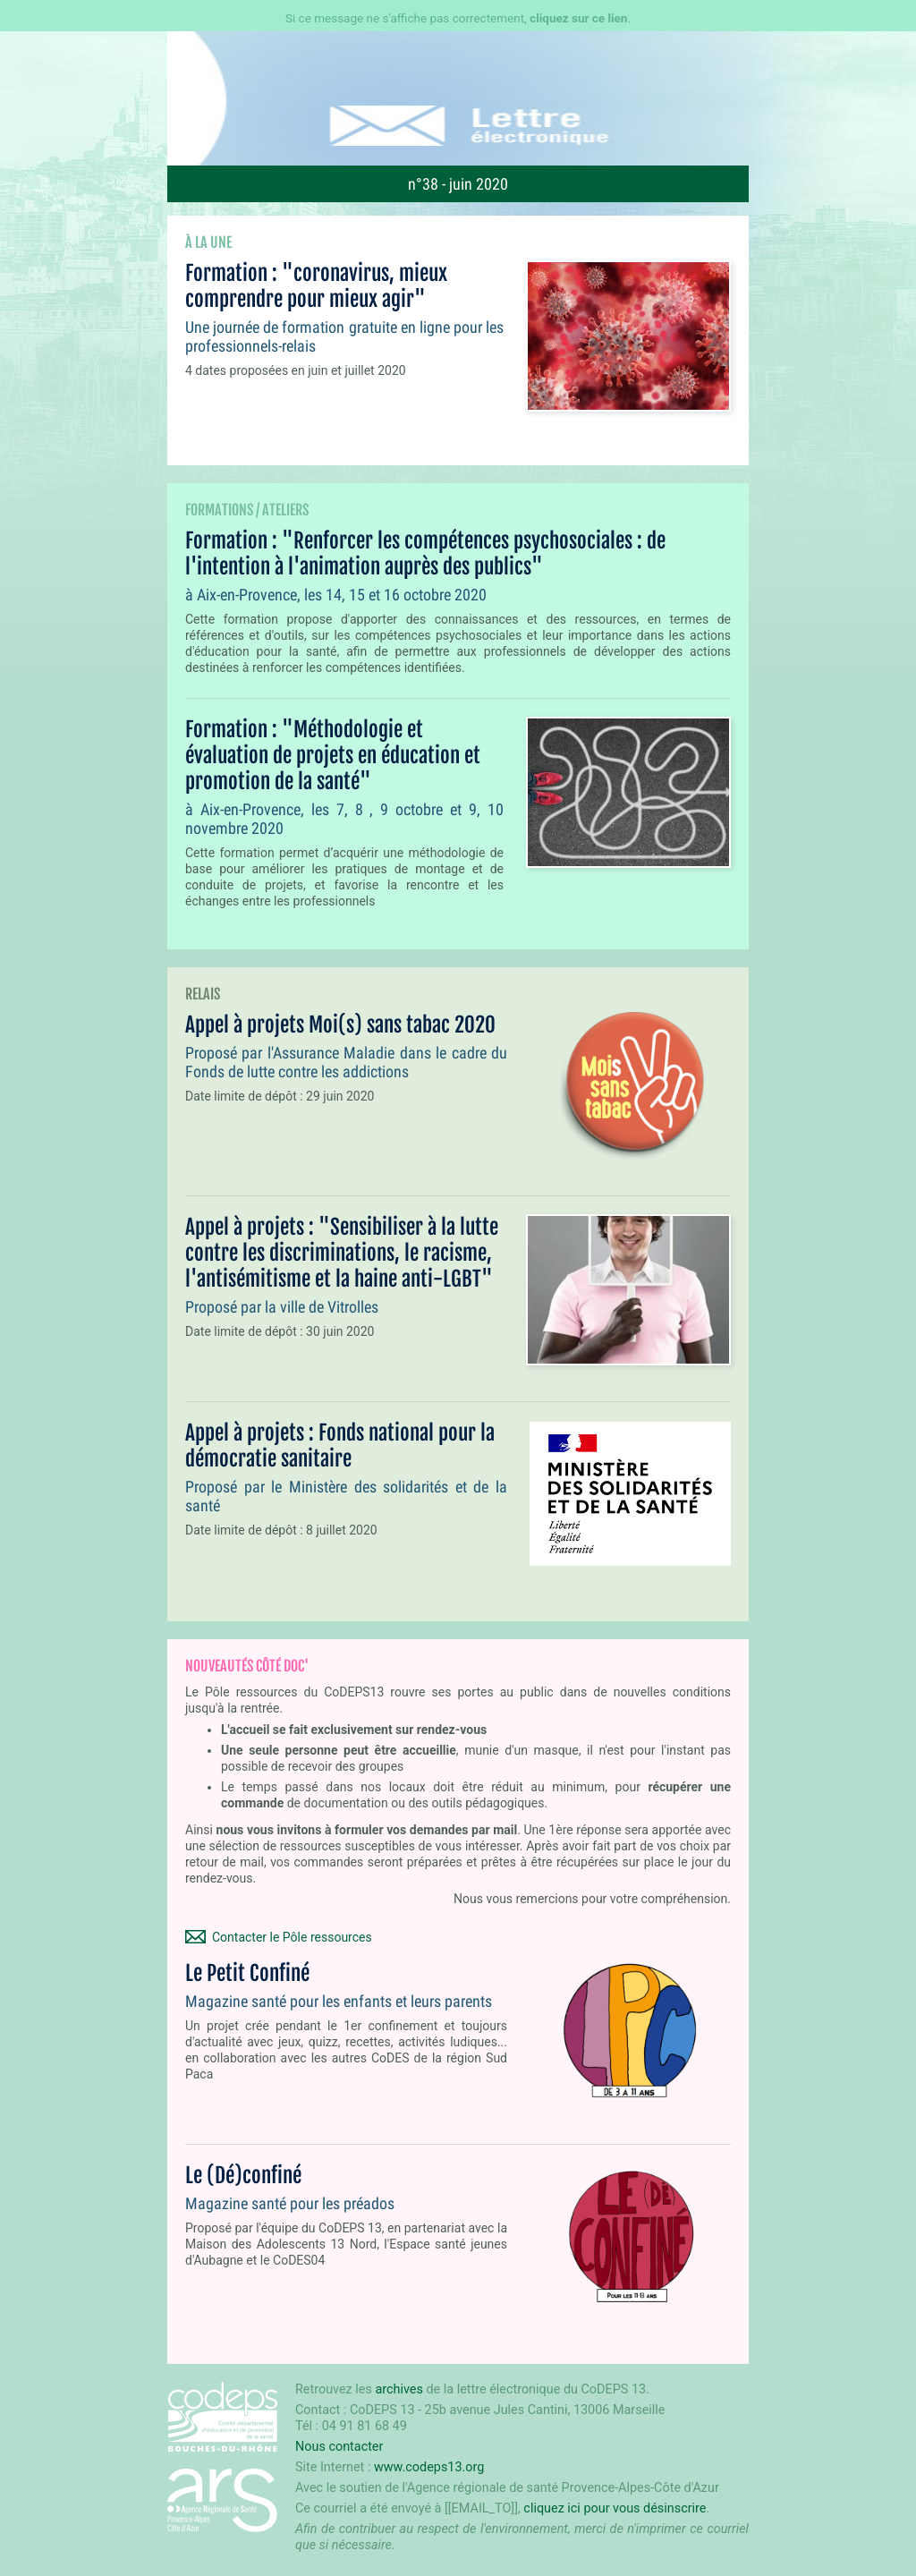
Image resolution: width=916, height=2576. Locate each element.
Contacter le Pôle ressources (292, 1937)
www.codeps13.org (429, 2467)
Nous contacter (339, 2446)
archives (398, 2389)
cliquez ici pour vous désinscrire (614, 2508)
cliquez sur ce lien (578, 18)
